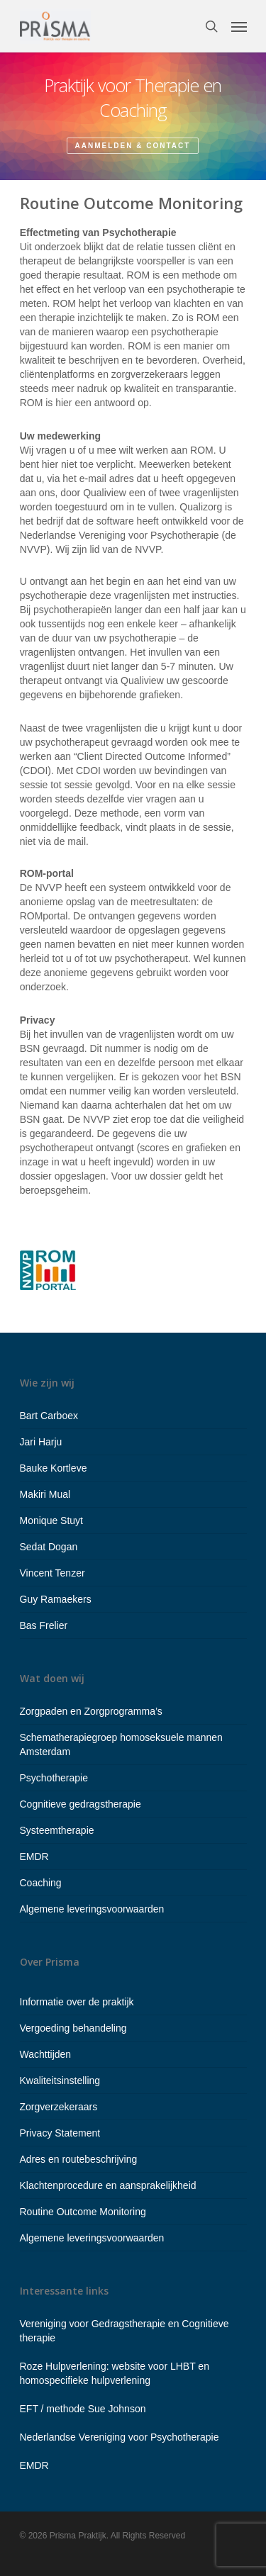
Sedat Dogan (49, 1546)
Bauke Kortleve (53, 1468)
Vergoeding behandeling (73, 2028)
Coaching (41, 1882)
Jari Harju (41, 1441)
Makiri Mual (45, 1494)
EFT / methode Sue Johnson (83, 2408)
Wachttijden (46, 2054)
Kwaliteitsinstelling (60, 2080)
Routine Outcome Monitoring (83, 2211)
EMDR (34, 1856)
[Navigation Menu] (239, 26)
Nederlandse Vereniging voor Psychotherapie (119, 2437)
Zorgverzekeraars (59, 2106)
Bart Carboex (49, 1415)
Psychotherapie (54, 1777)
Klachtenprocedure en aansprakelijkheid (108, 2185)
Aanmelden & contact (133, 146)
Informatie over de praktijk (77, 2001)
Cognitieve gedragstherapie (80, 1804)
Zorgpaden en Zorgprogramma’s (91, 1711)
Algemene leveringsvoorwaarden (92, 1909)
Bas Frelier (44, 1625)
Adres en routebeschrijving (79, 2159)
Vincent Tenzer (52, 1573)
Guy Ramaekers (56, 1599)
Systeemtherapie (57, 1830)
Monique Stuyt (52, 1520)
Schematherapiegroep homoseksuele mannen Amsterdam (121, 1744)
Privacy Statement (60, 2133)
